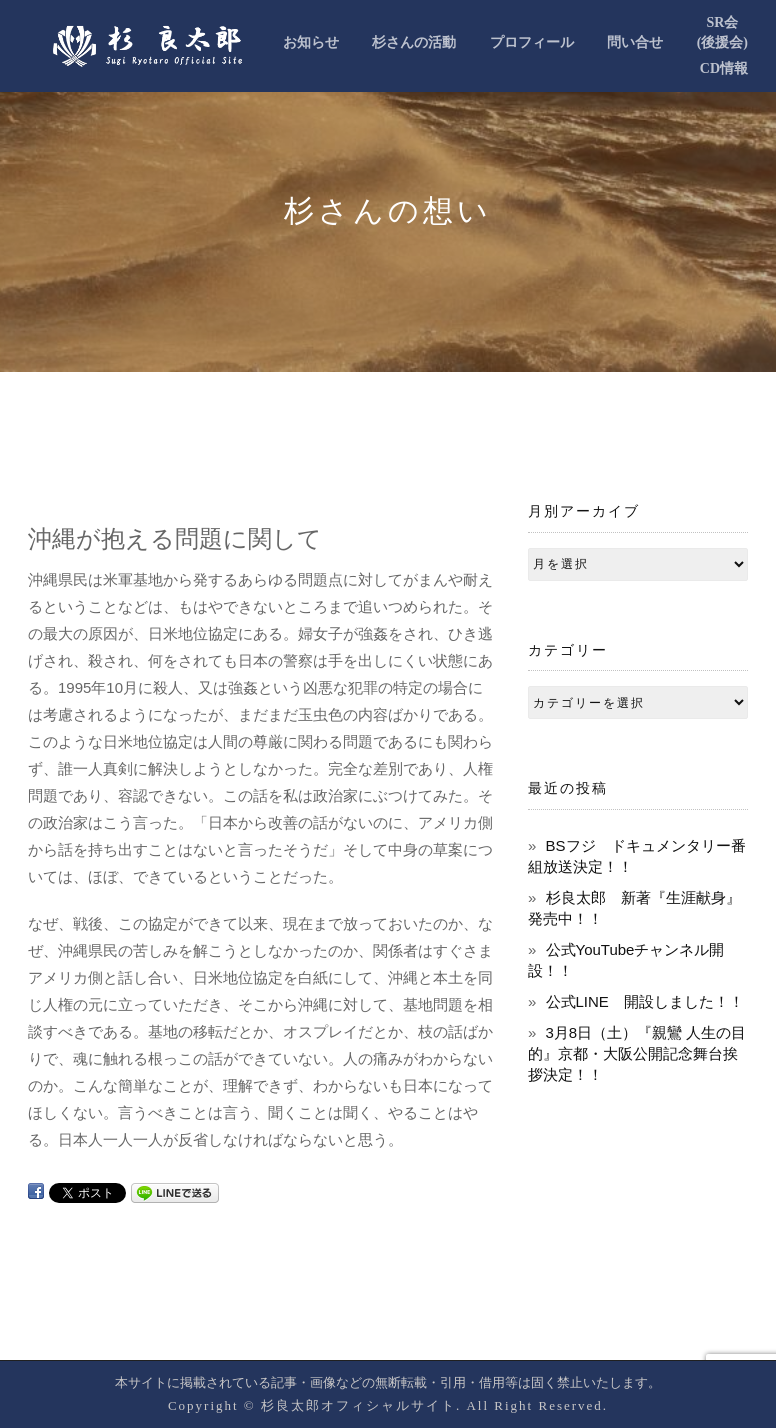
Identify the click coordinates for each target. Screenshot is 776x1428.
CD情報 (724, 68)
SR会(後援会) (722, 32)
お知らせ (311, 42)
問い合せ (635, 42)
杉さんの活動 (414, 42)
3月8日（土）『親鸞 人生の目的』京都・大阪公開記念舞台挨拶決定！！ (637, 1053)
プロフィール (532, 42)
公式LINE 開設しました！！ (645, 1001)
